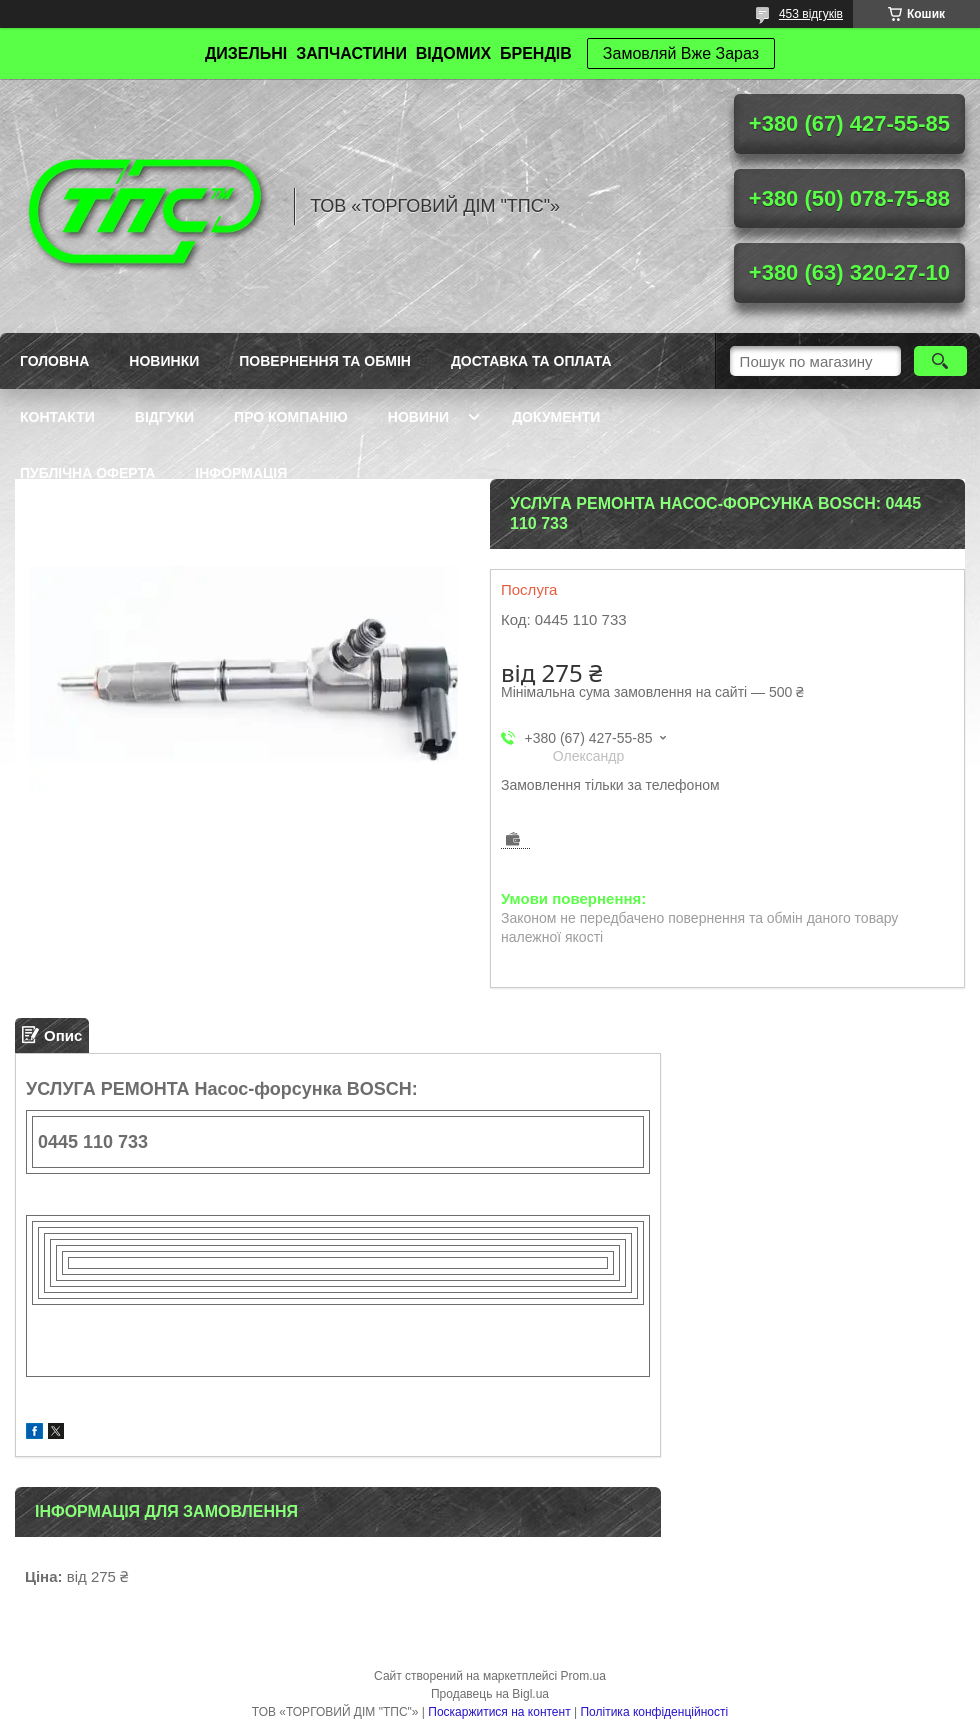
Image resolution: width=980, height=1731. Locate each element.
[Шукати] (940, 361)
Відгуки (164, 417)
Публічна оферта (87, 473)
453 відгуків (811, 14)
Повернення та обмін (325, 361)
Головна (54, 361)
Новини (418, 417)
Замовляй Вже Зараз (681, 53)
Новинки (164, 361)
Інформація (241, 473)
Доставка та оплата (531, 361)
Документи (556, 417)
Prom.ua (583, 1676)
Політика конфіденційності (654, 1712)
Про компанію (291, 417)
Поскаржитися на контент (499, 1712)
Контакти (57, 417)
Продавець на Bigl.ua (490, 1694)
